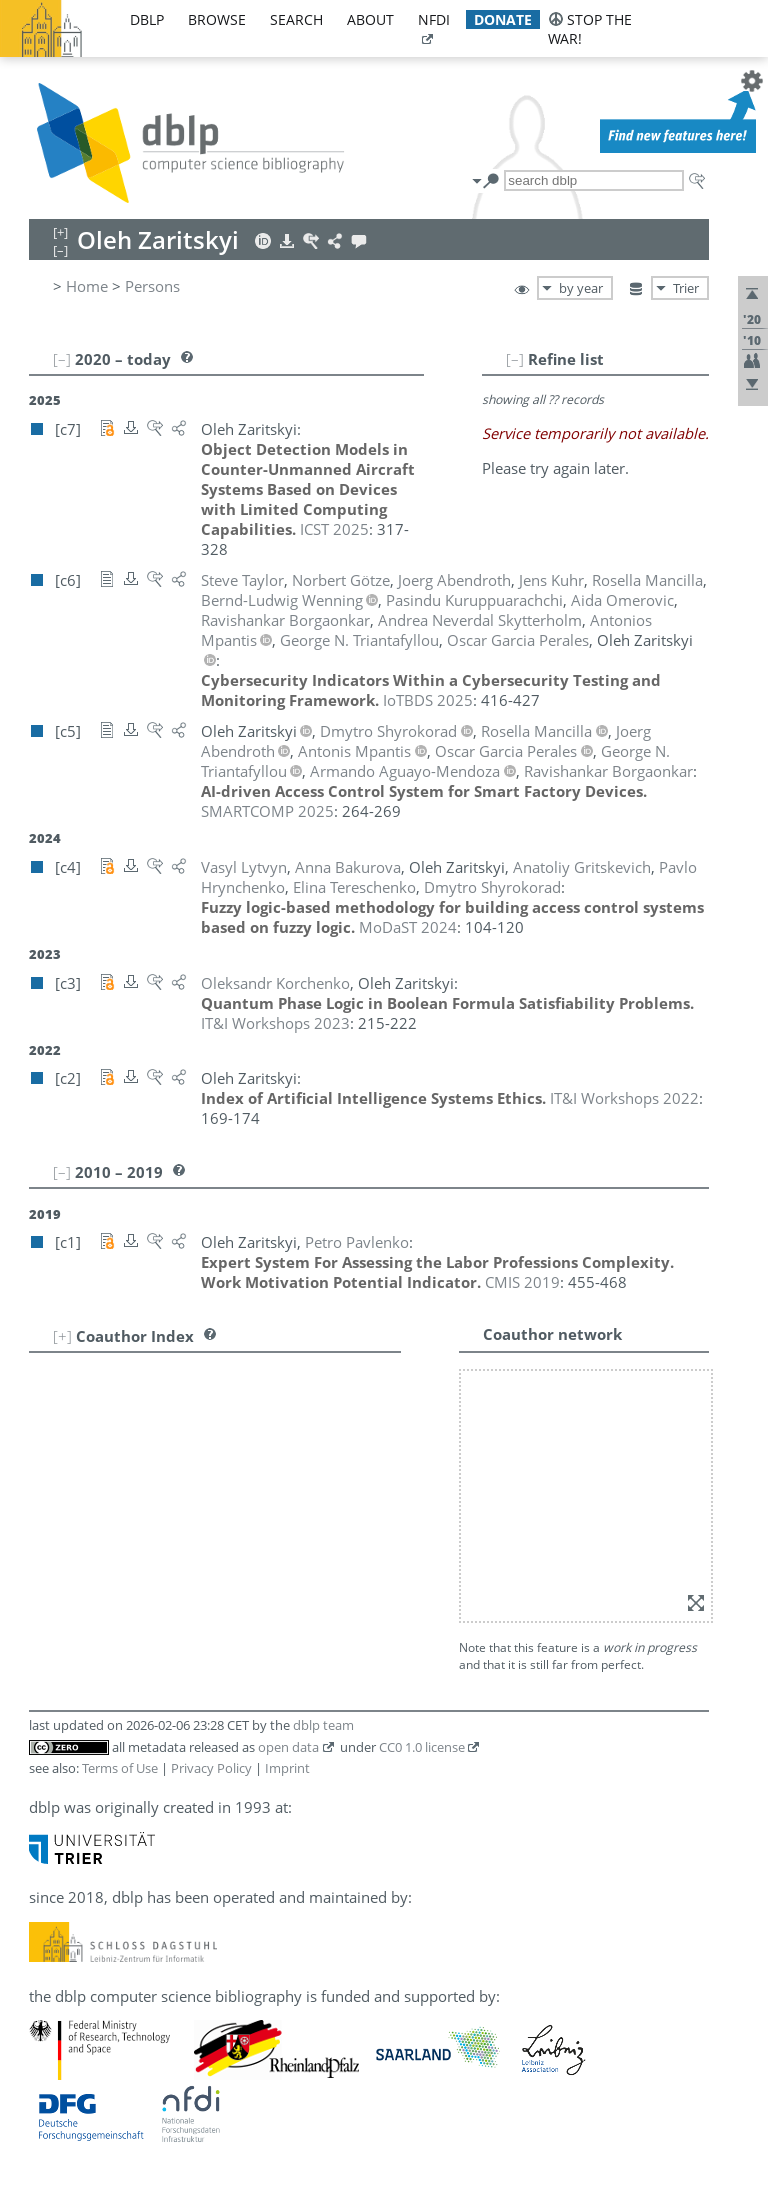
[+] (62, 1336)
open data (288, 1747)
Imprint (287, 1768)
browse (217, 19)
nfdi (434, 19)
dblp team (323, 1725)
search (296, 19)
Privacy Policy (211, 1768)
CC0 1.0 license (422, 1747)
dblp (147, 19)
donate (503, 19)
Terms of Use (120, 1768)
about (370, 19)
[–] (515, 359)
